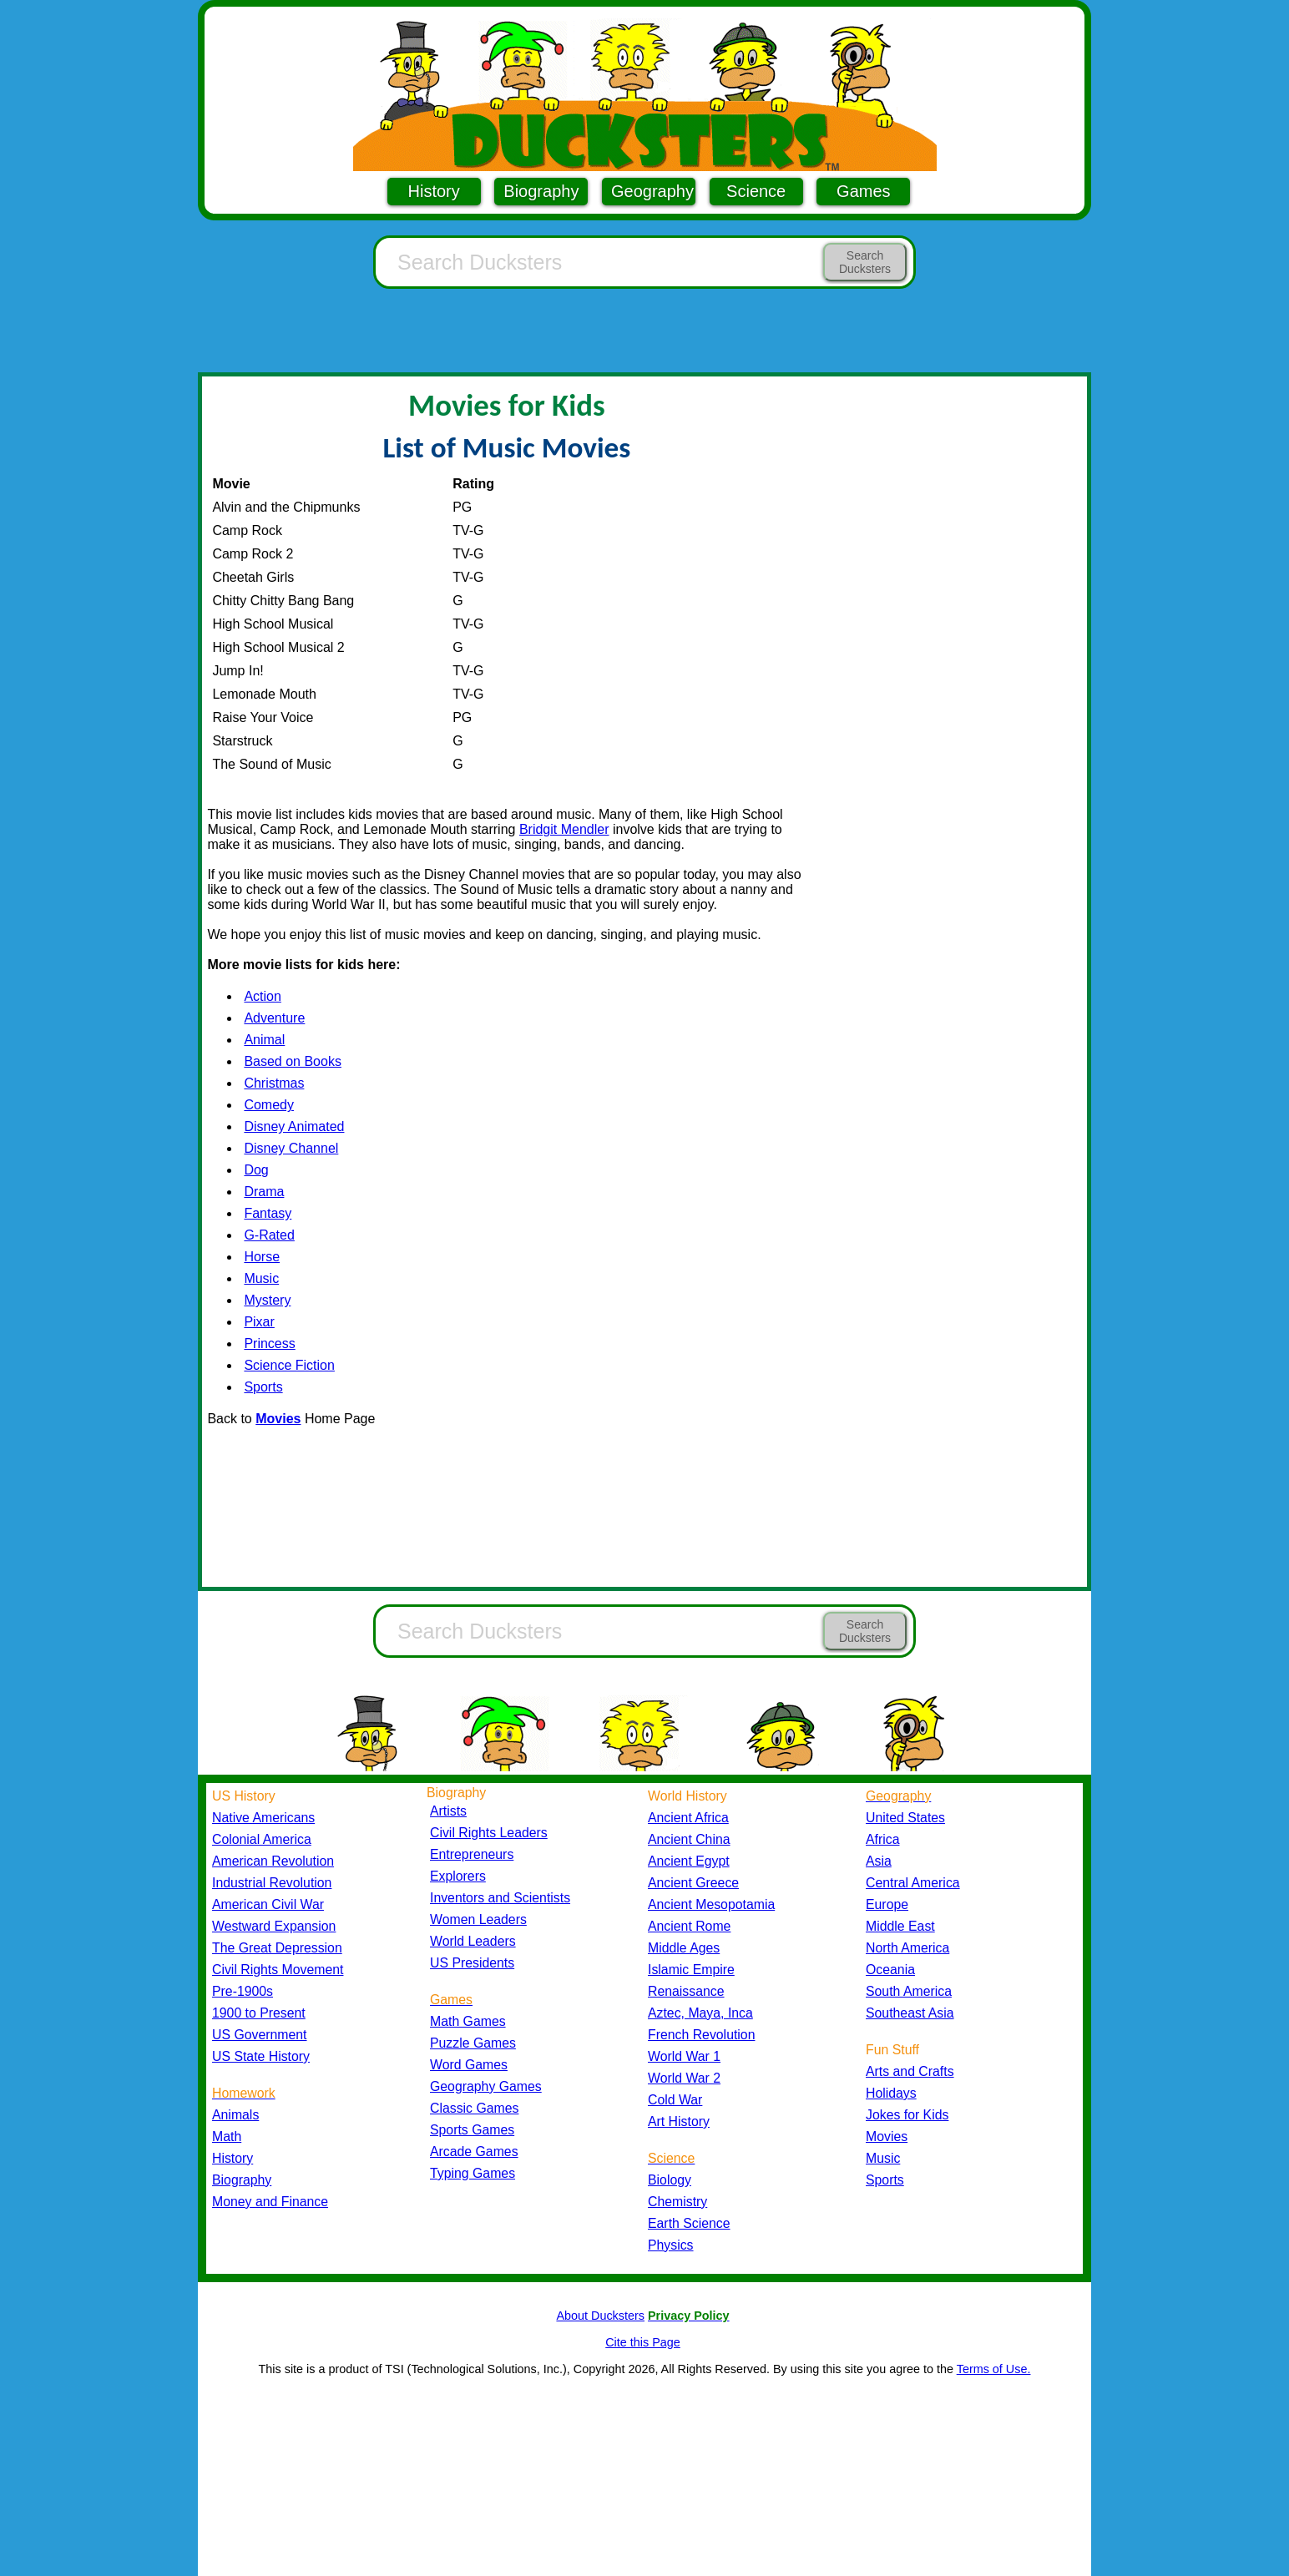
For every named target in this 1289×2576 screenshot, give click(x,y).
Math (226, 2136)
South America (909, 1991)
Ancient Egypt (689, 1861)
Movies (886, 2136)
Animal (264, 1040)
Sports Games (472, 2130)
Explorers (458, 1876)
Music (261, 1278)
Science (756, 191)
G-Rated (269, 1235)
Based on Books (292, 1061)
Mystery (267, 1300)
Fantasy (267, 1213)
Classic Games (474, 2108)
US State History (261, 2056)
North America (907, 1948)
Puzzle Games (473, 2043)
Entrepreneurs (471, 1854)
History (434, 191)
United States (905, 1818)
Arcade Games (474, 2151)
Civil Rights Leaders (489, 1833)
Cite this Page (642, 2342)
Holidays (891, 2093)
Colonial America (261, 1839)
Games (863, 191)
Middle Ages (684, 1948)
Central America (913, 1883)
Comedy (269, 1105)
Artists (448, 1811)
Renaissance (686, 1991)
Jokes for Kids (907, 2115)
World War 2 (684, 2078)
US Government (259, 2035)
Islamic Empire (691, 1969)
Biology (669, 2180)
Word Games (469, 2065)
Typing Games (472, 2173)
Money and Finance (270, 2202)
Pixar (259, 1322)
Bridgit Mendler (564, 829)
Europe (887, 1904)
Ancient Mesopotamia (711, 1904)
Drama (264, 1191)
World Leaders (473, 1941)
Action (262, 996)
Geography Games (486, 2086)
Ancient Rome (689, 1926)
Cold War (675, 2100)
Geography (652, 191)
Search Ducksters (865, 262)
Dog (256, 1170)
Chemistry (677, 2202)
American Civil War (268, 1904)
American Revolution (273, 1861)
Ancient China (689, 1839)
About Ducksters (600, 2315)
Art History (679, 2121)
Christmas (274, 1083)
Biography (541, 191)
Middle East (900, 1926)
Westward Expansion (274, 1926)
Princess (269, 1343)
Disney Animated (294, 1126)
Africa (882, 1839)
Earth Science (689, 2223)
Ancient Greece (693, 1883)
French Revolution (701, 2035)
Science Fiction (289, 1365)
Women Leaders (478, 1919)
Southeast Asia (910, 2013)
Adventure (274, 1018)
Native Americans (263, 1818)
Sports (263, 1387)
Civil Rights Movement (277, 1969)
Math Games (468, 2021)
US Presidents (472, 1963)
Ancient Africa (688, 1818)
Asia (879, 1861)
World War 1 (684, 2056)
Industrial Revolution (271, 1883)
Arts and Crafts (910, 2071)
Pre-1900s (242, 1991)
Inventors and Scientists (500, 1898)
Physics (671, 2245)
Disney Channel (291, 1148)
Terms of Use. (994, 2369)
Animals (235, 2115)
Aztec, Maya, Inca (700, 2013)
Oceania (890, 1969)
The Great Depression (277, 1948)
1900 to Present (259, 2013)
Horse (262, 1257)
